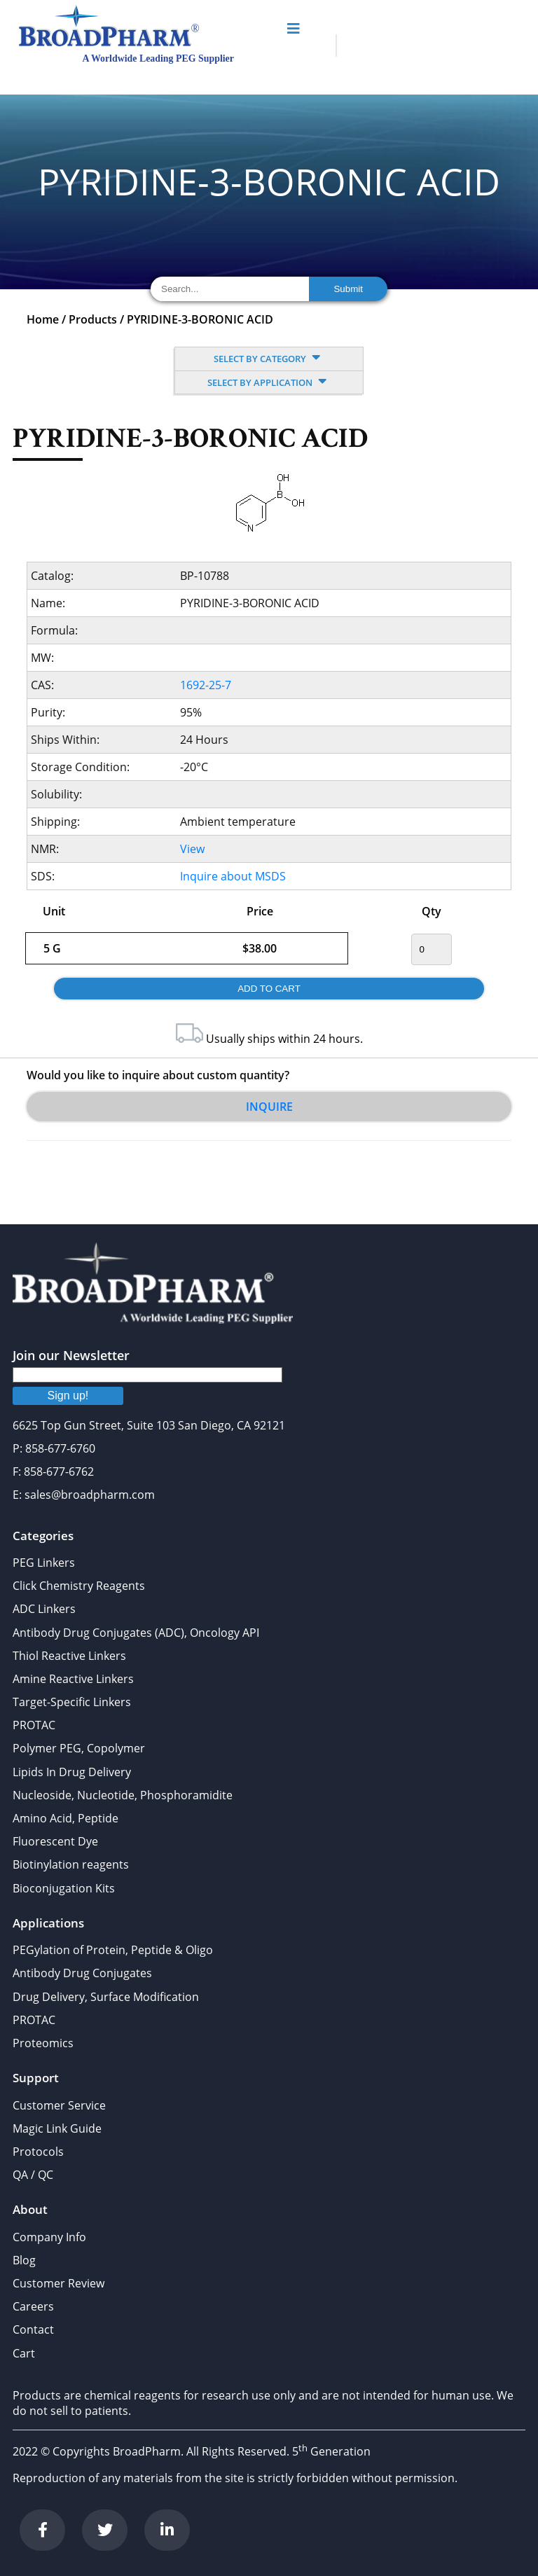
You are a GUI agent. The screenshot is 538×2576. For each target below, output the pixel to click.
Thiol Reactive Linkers (69, 1655)
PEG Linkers (44, 1562)
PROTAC (34, 1725)
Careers (33, 2306)
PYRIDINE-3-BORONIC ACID (200, 319)
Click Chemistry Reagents (79, 1585)
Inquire (269, 1106)
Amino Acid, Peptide (65, 1818)
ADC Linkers (44, 1608)
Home (43, 319)
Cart (24, 2353)
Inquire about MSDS (233, 876)
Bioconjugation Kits (64, 1888)
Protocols (38, 2151)
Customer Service (59, 2105)
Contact (33, 2329)
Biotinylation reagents (71, 1864)
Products (93, 319)
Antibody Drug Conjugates (82, 1973)
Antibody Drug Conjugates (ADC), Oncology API (136, 1632)
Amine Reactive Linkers (73, 1679)
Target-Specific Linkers (72, 1702)
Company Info (49, 2237)
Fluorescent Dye (55, 1841)
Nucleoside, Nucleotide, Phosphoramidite (123, 1795)
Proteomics (43, 2043)
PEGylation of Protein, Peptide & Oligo (113, 1950)
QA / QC (33, 2174)
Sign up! (68, 1395)
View (192, 849)
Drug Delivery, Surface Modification (106, 1996)
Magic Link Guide (57, 2128)
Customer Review (58, 2283)
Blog (24, 2260)
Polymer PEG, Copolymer (79, 1748)
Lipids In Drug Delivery (72, 1772)
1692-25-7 (205, 685)
